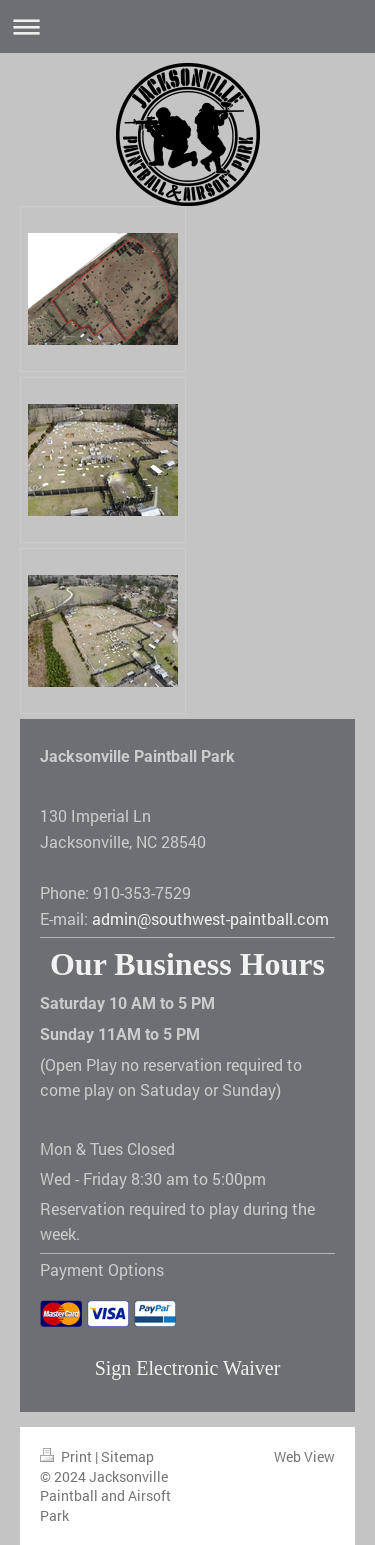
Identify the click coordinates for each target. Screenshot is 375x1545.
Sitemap (127, 1456)
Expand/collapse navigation (187, 26)
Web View (304, 1456)
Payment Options (102, 1269)
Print (67, 1456)
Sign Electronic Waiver (188, 1368)
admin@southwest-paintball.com (210, 918)
